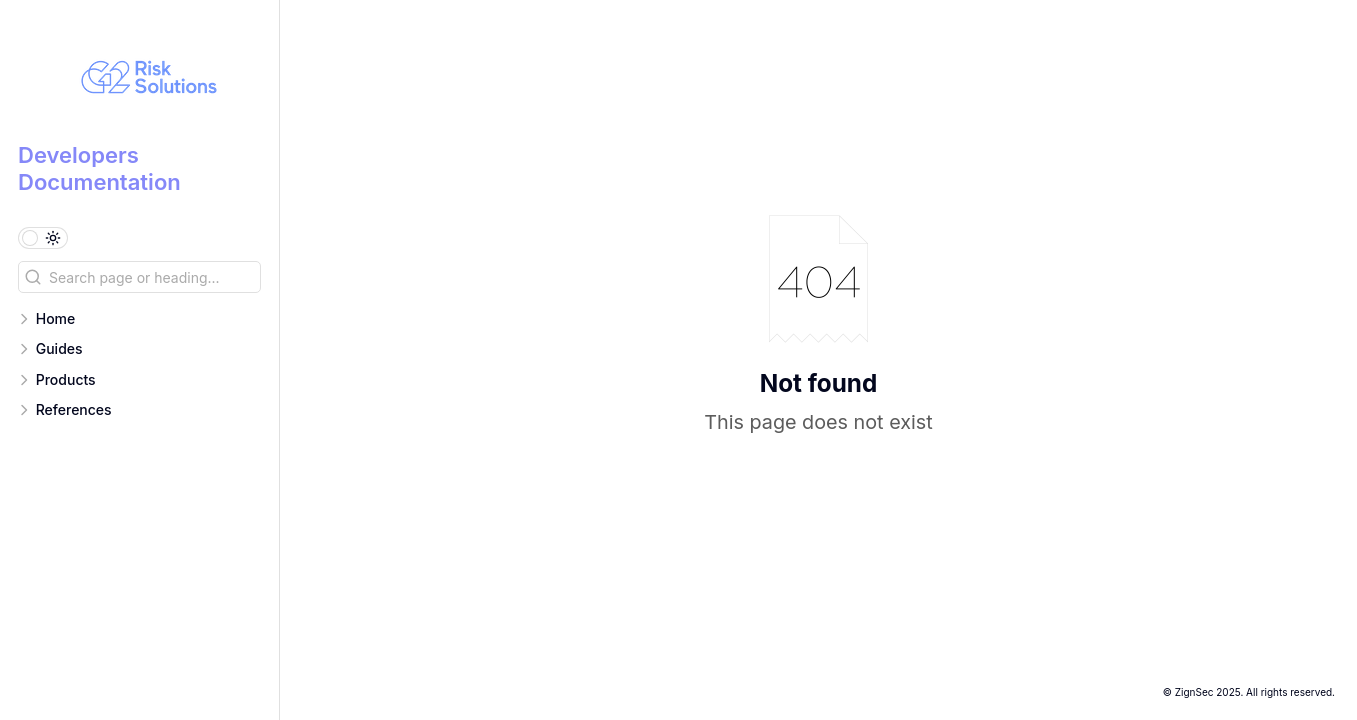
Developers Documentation (99, 168)
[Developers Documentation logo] (148, 80)
